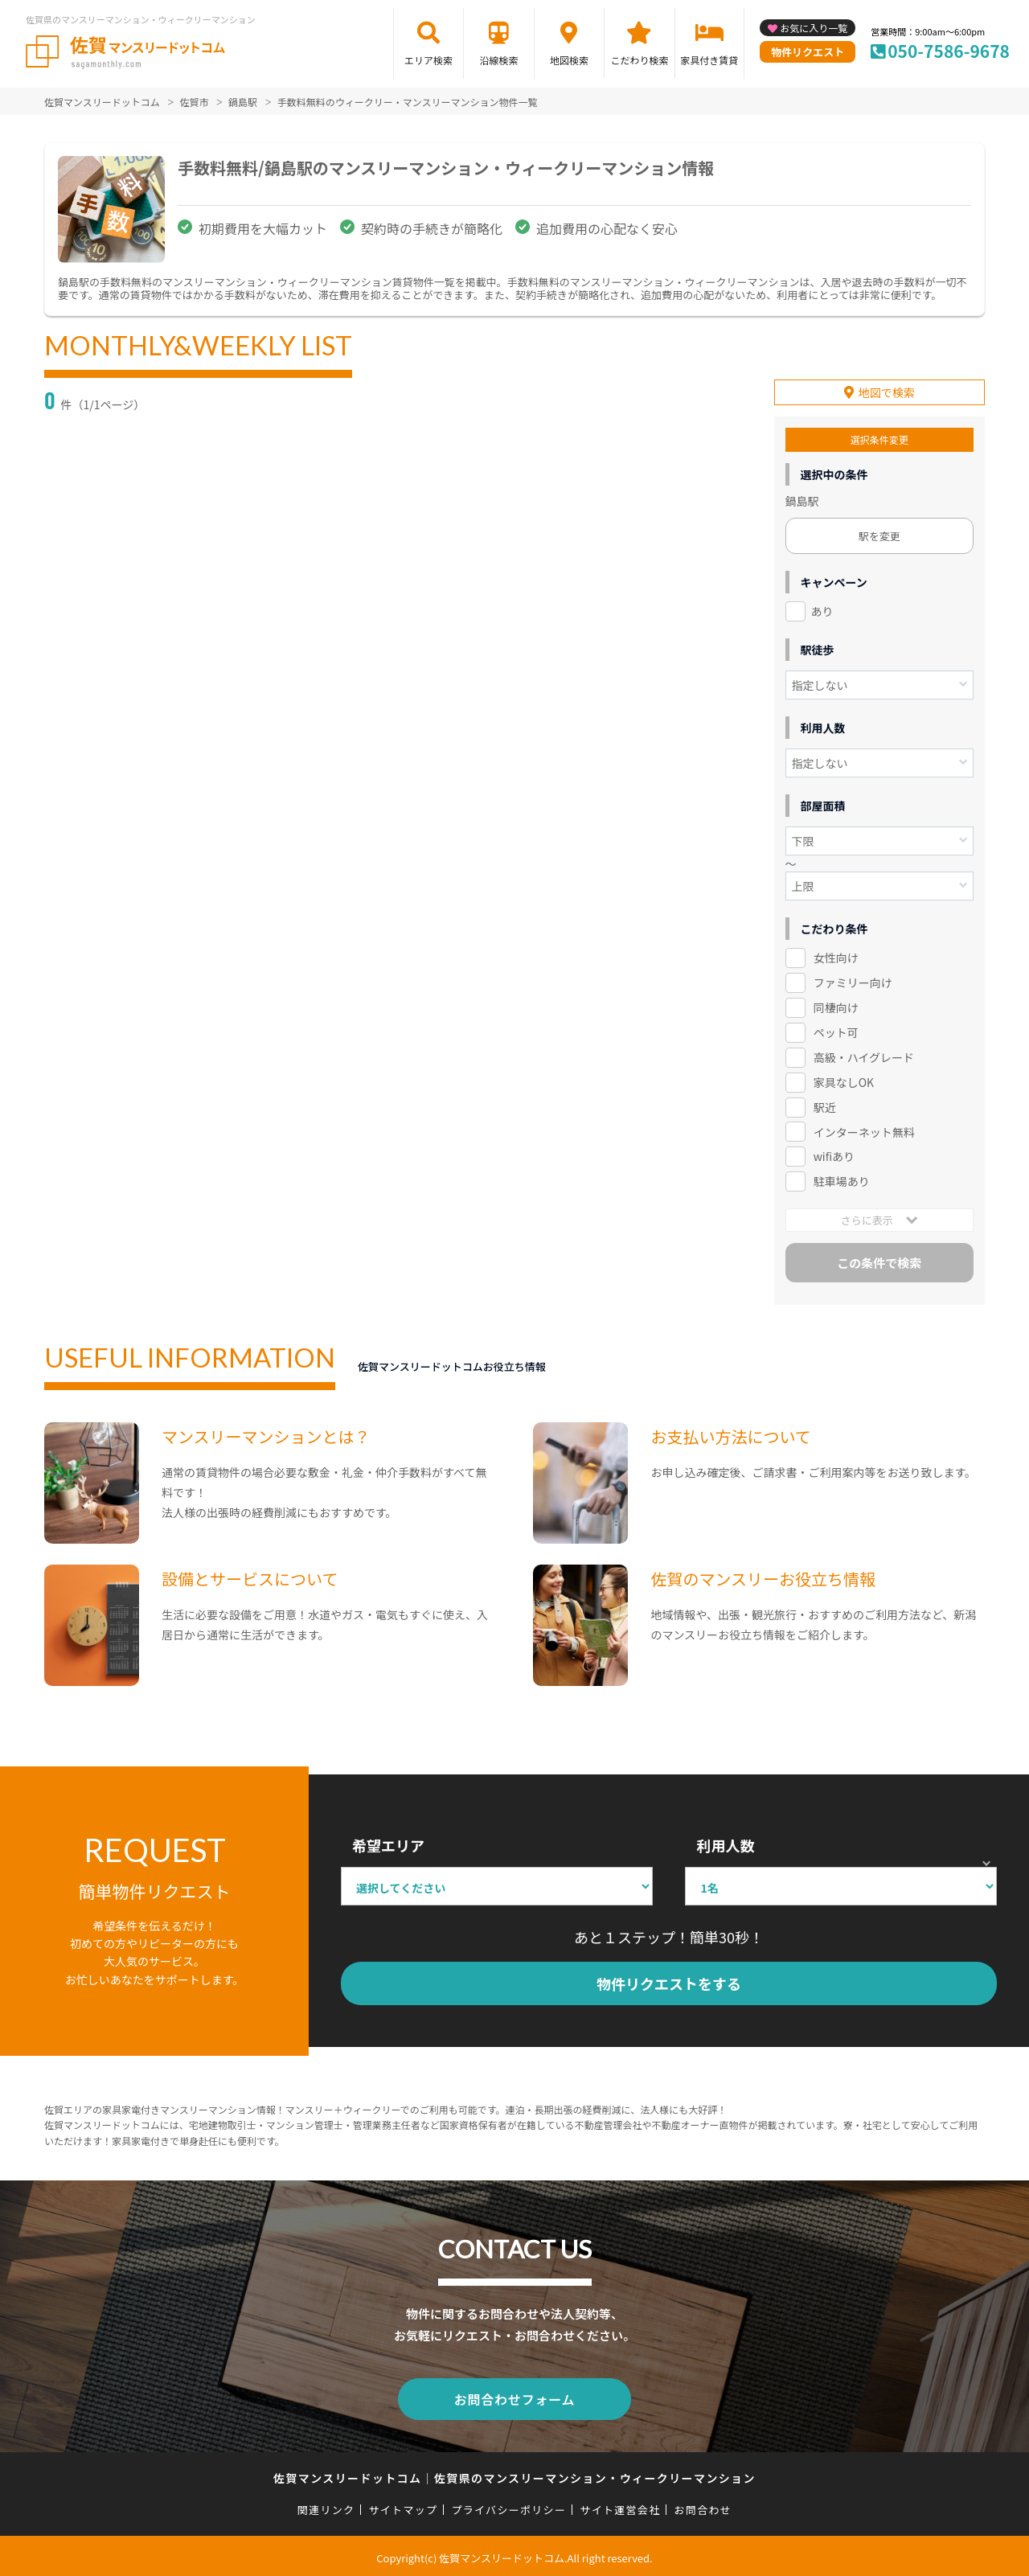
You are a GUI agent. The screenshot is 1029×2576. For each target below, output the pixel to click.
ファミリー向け (853, 981)
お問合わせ (703, 2505)
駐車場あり (842, 1180)
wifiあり (834, 1155)
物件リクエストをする (668, 1982)
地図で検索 (887, 391)
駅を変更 (879, 534)
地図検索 (569, 60)
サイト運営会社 (620, 2505)
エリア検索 (428, 60)
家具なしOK (844, 1081)
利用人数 (725, 1843)
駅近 (825, 1105)
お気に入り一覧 (813, 28)
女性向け (836, 956)
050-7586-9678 (949, 51)
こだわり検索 (639, 60)
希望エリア (388, 1843)
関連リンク (326, 2505)
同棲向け (836, 1006)
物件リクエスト (807, 51)
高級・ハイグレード (864, 1056)
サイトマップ (403, 2505)
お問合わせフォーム (514, 2396)
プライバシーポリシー (508, 2505)
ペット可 (836, 1031)
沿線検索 (498, 60)
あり (822, 609)
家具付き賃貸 (709, 60)
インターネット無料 (864, 1130)
